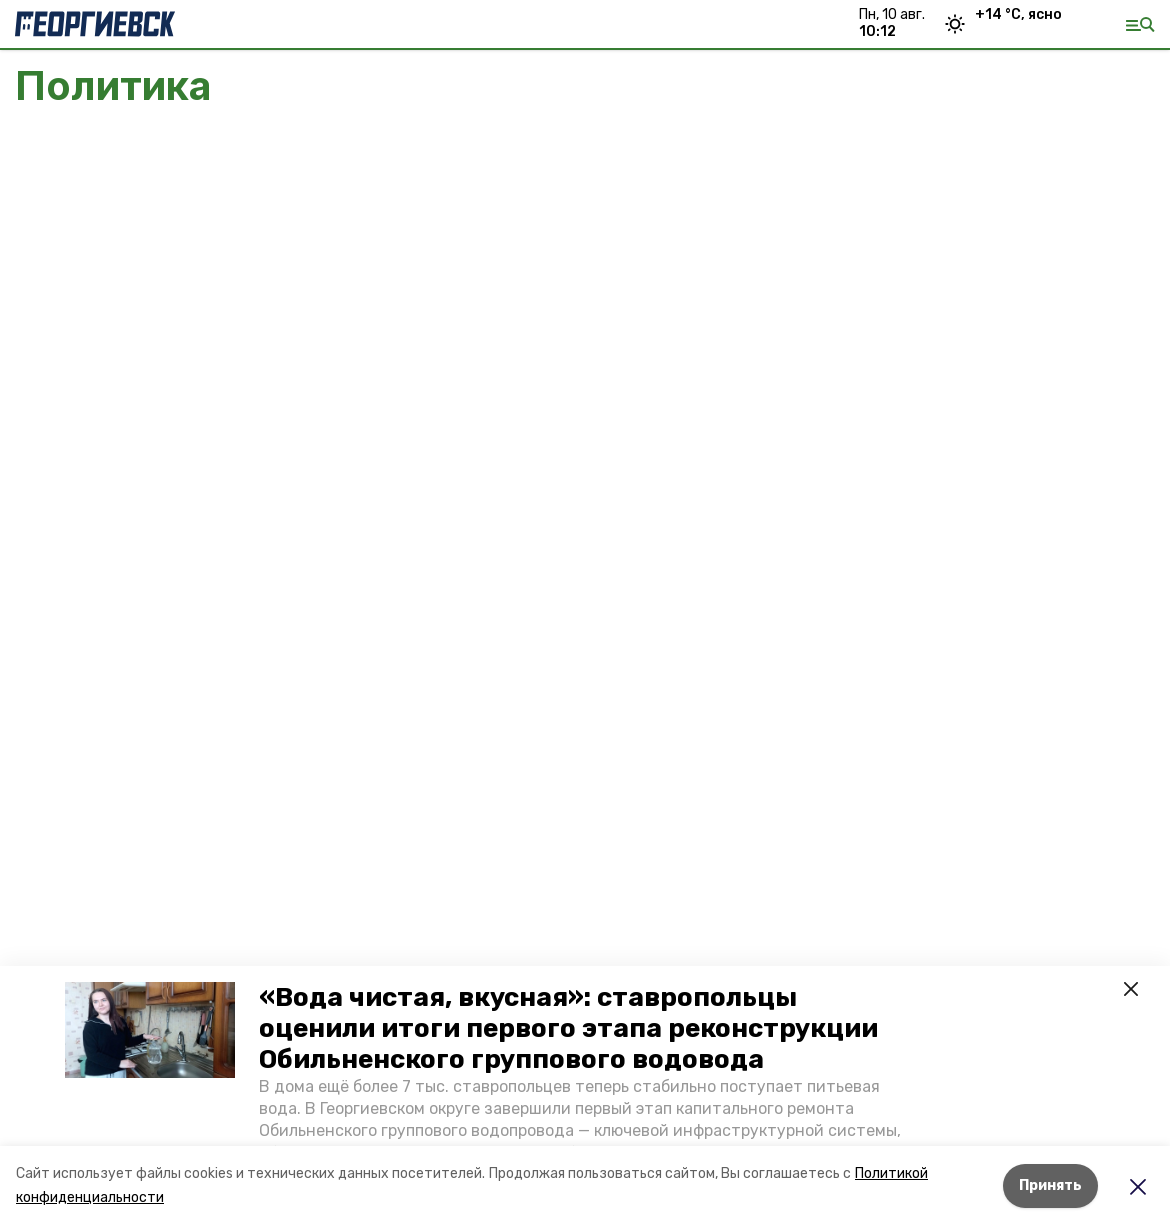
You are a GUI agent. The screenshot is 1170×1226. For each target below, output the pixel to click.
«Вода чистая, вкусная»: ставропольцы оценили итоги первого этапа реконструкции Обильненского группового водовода (568, 1028)
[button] (150, 1030)
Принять (1050, 1185)
